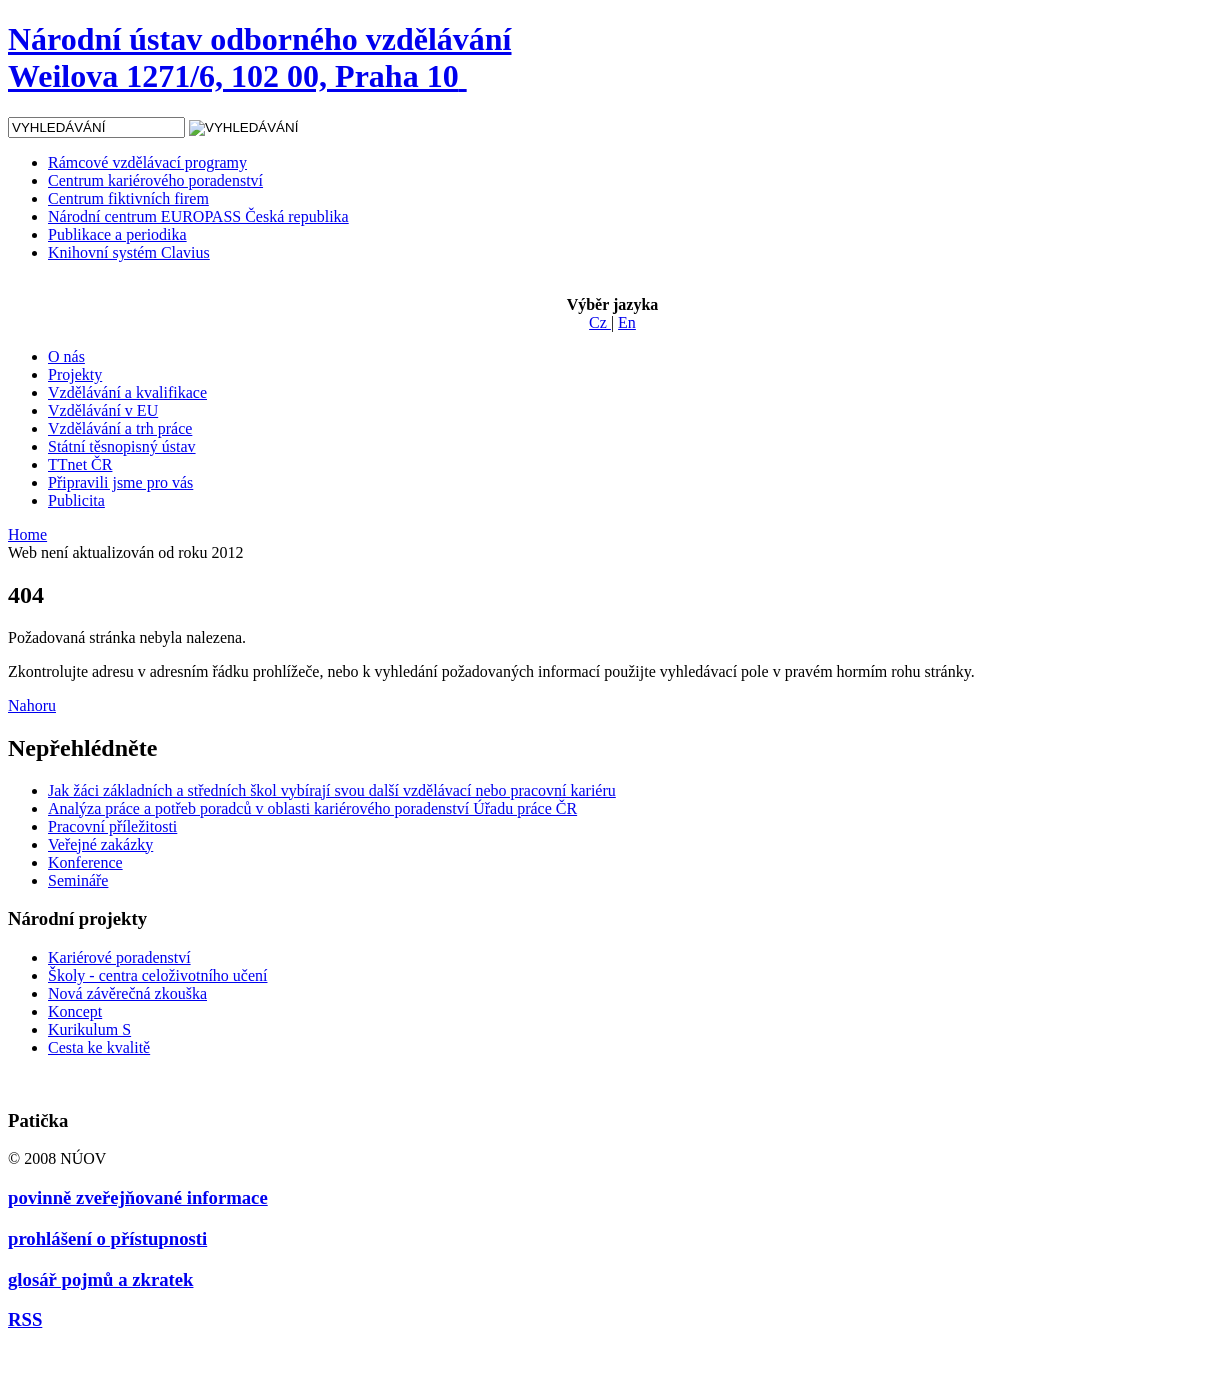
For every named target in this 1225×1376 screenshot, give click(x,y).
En (627, 322)
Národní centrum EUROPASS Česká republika (198, 216)
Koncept (75, 1011)
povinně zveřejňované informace (138, 1197)
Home (27, 534)
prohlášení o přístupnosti (107, 1238)
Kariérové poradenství (119, 957)
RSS (25, 1319)
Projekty (75, 374)
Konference (85, 862)
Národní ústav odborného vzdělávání (260, 57)
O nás (66, 356)
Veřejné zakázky (100, 844)
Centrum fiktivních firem (128, 198)
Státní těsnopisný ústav (122, 446)
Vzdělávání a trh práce (120, 428)
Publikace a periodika (117, 234)
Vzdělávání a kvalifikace (127, 392)
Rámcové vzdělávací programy (147, 162)
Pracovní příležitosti (112, 826)
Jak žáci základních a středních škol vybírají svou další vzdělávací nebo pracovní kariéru (332, 790)
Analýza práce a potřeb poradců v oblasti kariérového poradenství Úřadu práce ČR (312, 808)
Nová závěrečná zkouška (127, 993)
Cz (600, 322)
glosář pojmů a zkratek (100, 1279)
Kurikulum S (89, 1029)
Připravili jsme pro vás (120, 482)
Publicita (76, 500)
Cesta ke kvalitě (99, 1047)
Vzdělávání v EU (103, 410)
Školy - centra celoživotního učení (157, 975)
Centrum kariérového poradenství (155, 180)
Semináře (78, 880)
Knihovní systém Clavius (129, 252)
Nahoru (32, 705)
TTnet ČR (80, 464)
